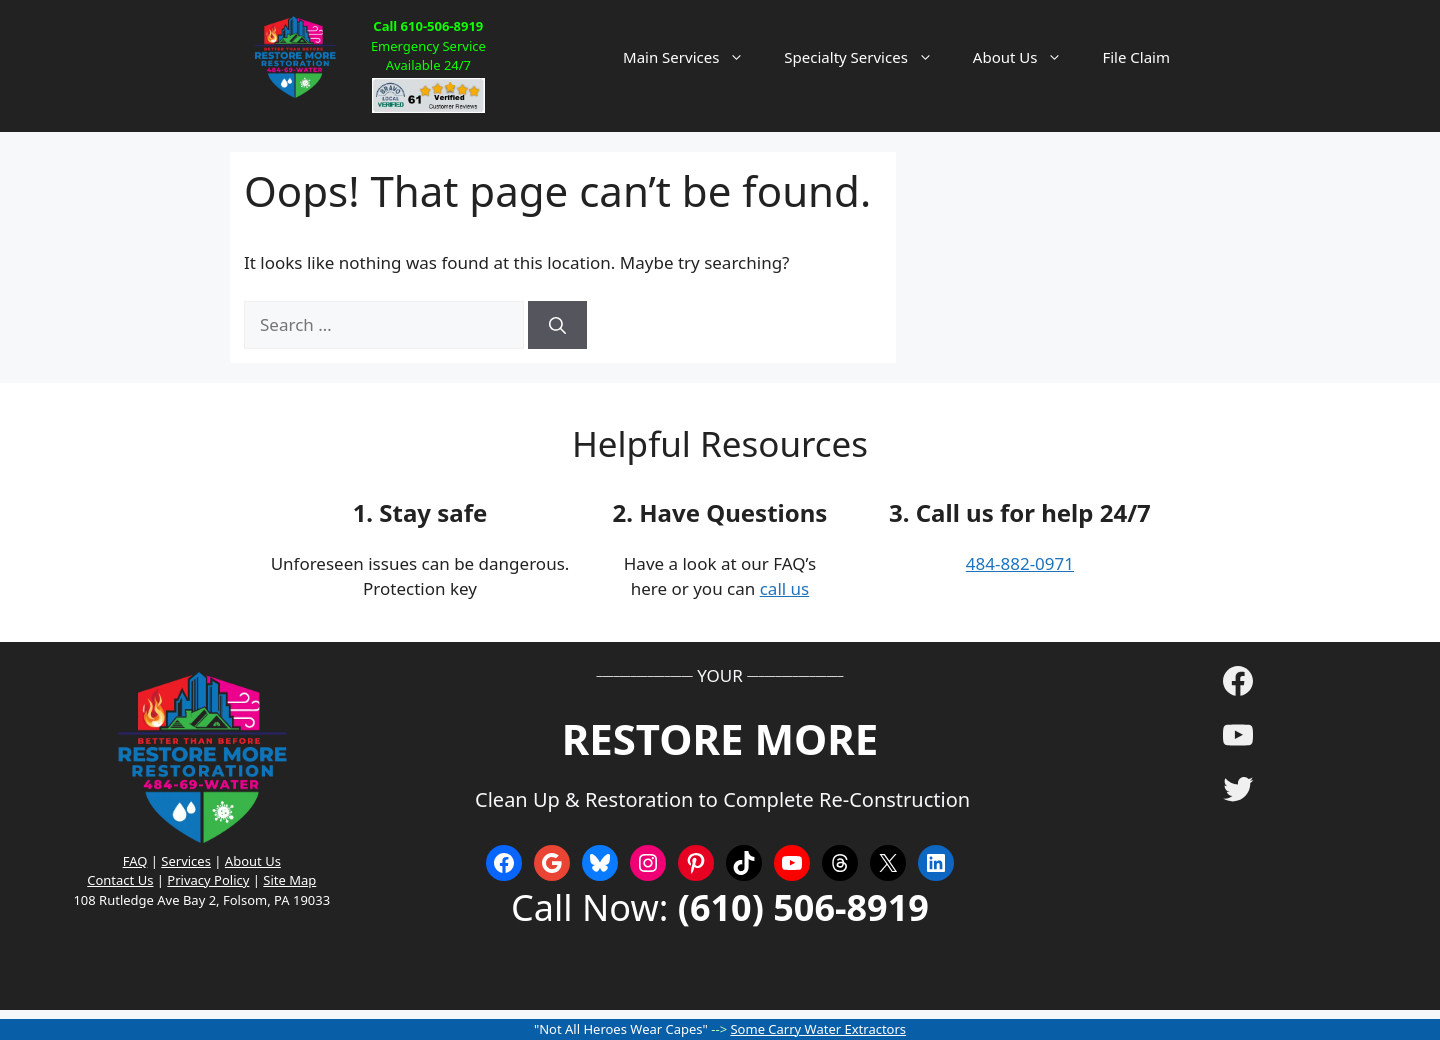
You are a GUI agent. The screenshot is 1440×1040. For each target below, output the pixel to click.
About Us (1028, 57)
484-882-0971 (1020, 563)
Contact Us (120, 880)
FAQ (135, 861)
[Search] (557, 325)
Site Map (289, 880)
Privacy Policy (208, 880)
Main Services (693, 57)
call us (785, 588)
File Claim (1136, 57)
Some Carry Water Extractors (818, 1029)
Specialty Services (868, 57)
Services (186, 861)
